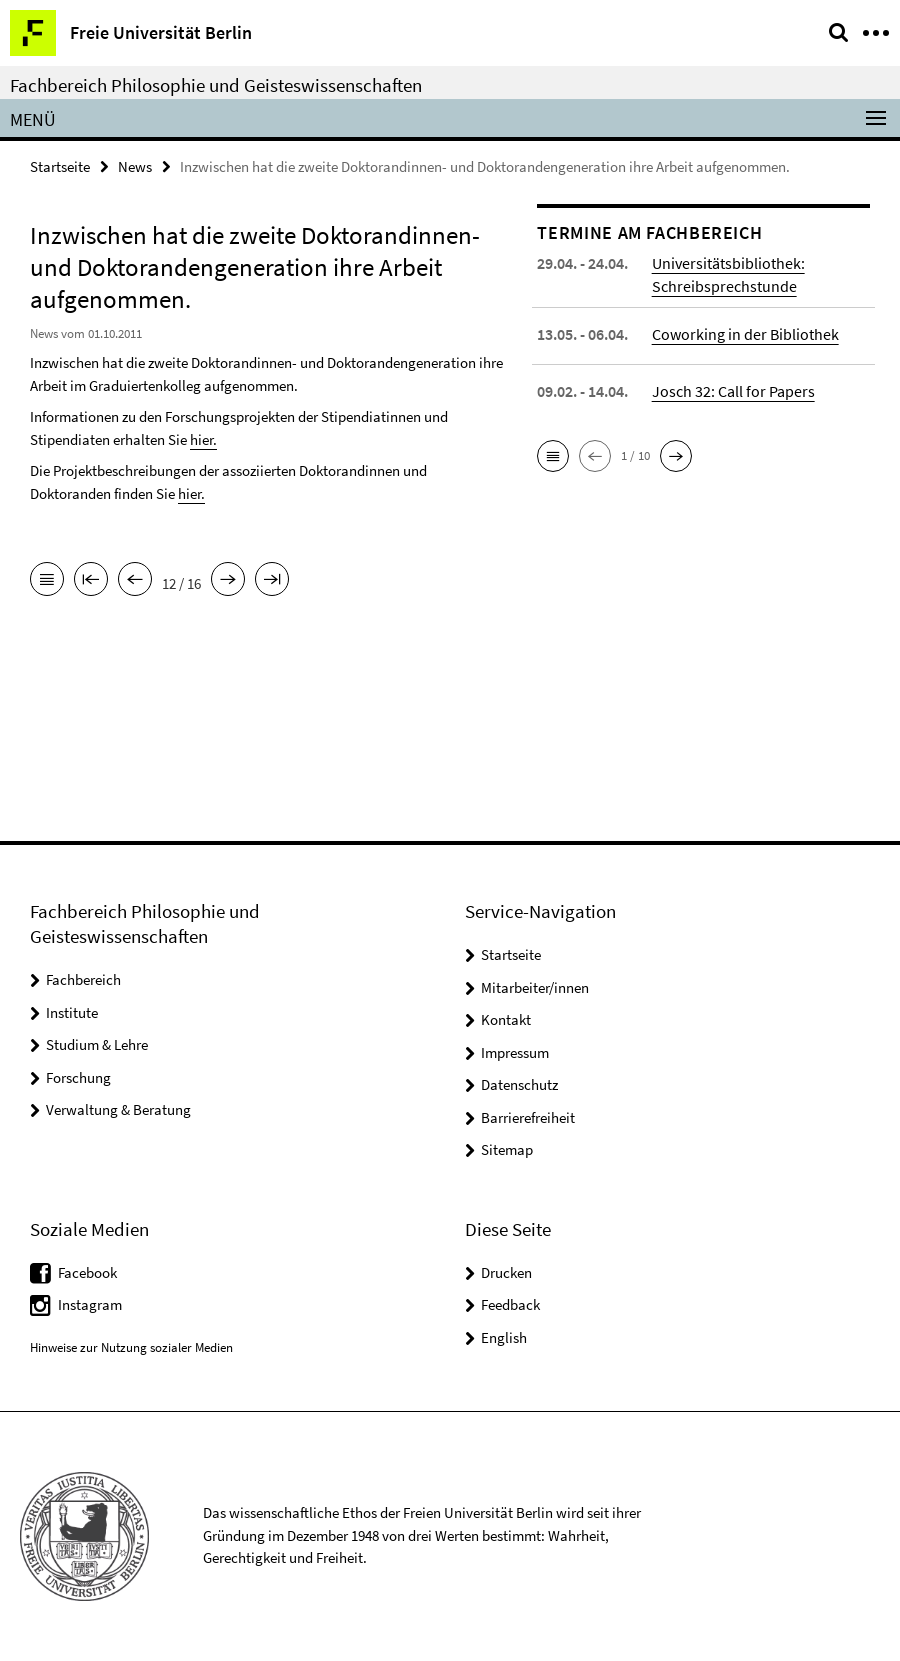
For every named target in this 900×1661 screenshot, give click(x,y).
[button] (553, 456)
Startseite (60, 166)
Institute (72, 1012)
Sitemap (507, 1149)
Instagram (90, 1304)
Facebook (87, 1272)
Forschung (78, 1077)
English (504, 1337)
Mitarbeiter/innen (535, 987)
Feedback (510, 1304)
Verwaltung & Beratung (118, 1109)
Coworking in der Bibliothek (745, 334)
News (135, 166)
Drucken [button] (506, 1272)
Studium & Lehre (97, 1044)
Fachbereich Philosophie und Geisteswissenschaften (216, 85)
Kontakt (506, 1019)
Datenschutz (519, 1084)
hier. (203, 439)
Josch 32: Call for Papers (733, 391)
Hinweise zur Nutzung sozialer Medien (131, 1347)
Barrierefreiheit (528, 1117)
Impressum (515, 1052)
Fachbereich (83, 979)
